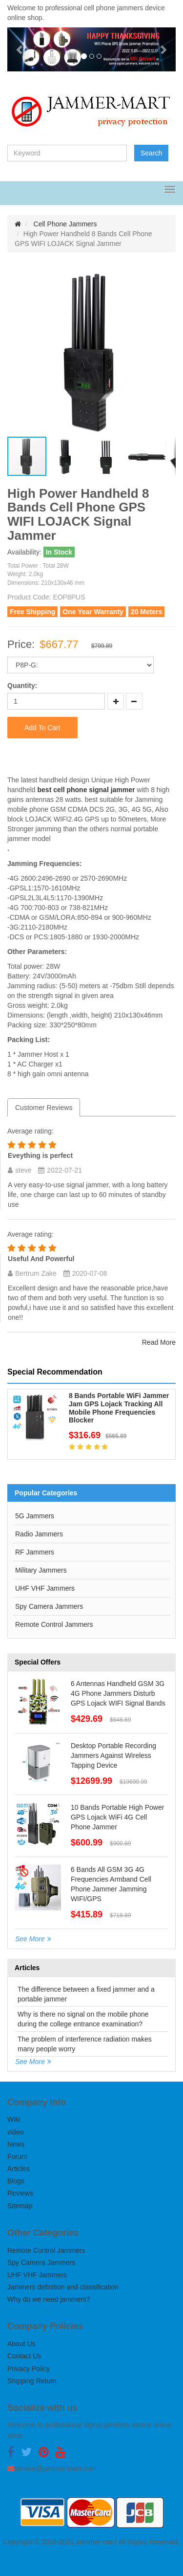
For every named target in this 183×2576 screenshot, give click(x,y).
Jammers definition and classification (63, 2287)
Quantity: (22, 685)
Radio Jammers (39, 1534)
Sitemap (19, 2206)
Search (151, 153)
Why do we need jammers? (48, 2299)
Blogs (15, 2181)
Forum (17, 2156)
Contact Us (24, 2356)
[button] (20, 49)
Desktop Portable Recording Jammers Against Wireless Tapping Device (113, 1755)
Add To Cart (42, 728)
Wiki (13, 2119)
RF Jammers (34, 1552)
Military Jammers (41, 1570)
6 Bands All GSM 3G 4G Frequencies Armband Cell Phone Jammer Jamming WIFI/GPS (111, 1884)
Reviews (20, 2193)
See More (30, 1939)
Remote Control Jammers (54, 1624)
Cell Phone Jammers (65, 224)
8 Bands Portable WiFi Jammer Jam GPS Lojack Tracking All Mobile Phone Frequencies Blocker (119, 1408)
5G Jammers (34, 1516)
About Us (21, 2344)
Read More (159, 1342)
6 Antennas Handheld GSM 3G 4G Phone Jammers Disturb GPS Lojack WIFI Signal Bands (118, 1693)
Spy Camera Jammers (49, 1606)
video (15, 2132)
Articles (18, 2169)
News (15, 2144)
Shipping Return (31, 2381)
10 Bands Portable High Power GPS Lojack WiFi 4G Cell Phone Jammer (117, 1817)
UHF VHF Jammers (45, 1588)
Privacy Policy (28, 2369)
